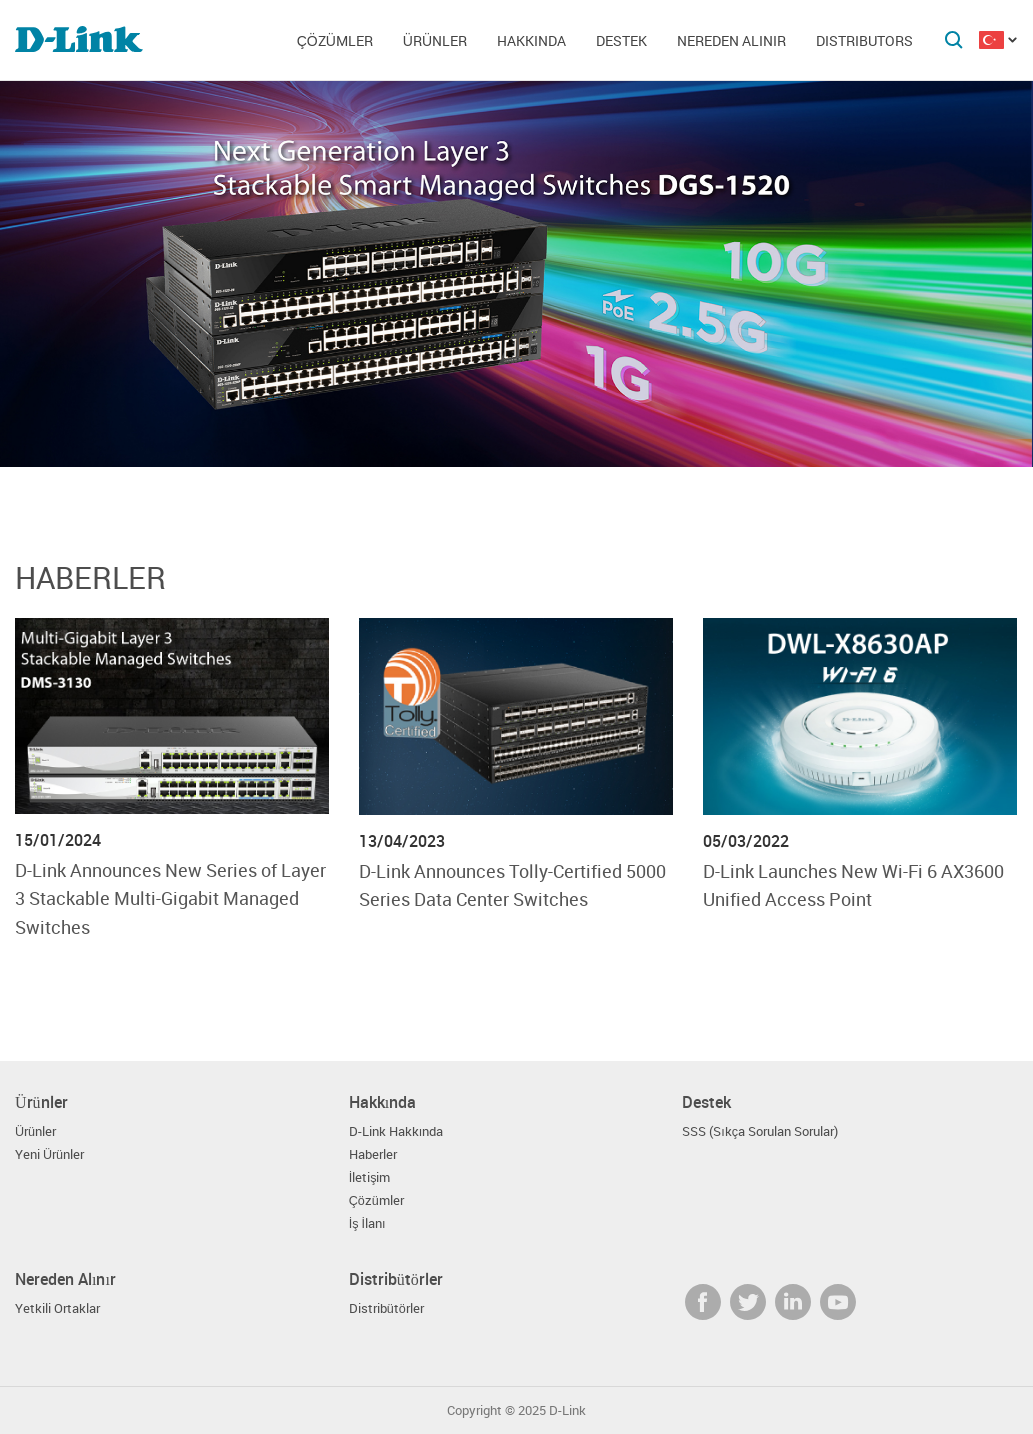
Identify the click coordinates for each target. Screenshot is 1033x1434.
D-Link (567, 1410)
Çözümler (335, 40)
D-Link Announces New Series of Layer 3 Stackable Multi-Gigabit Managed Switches (170, 898)
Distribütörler (386, 1308)
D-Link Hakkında (396, 1131)
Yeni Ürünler (49, 1154)
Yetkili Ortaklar (57, 1308)
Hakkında (531, 40)
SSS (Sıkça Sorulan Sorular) (760, 1131)
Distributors (864, 40)
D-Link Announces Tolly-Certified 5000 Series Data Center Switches (512, 885)
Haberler (90, 577)
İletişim (370, 1177)
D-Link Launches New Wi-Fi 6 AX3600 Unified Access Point (853, 885)
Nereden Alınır (731, 40)
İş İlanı (367, 1223)
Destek (621, 40)
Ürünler (435, 40)
